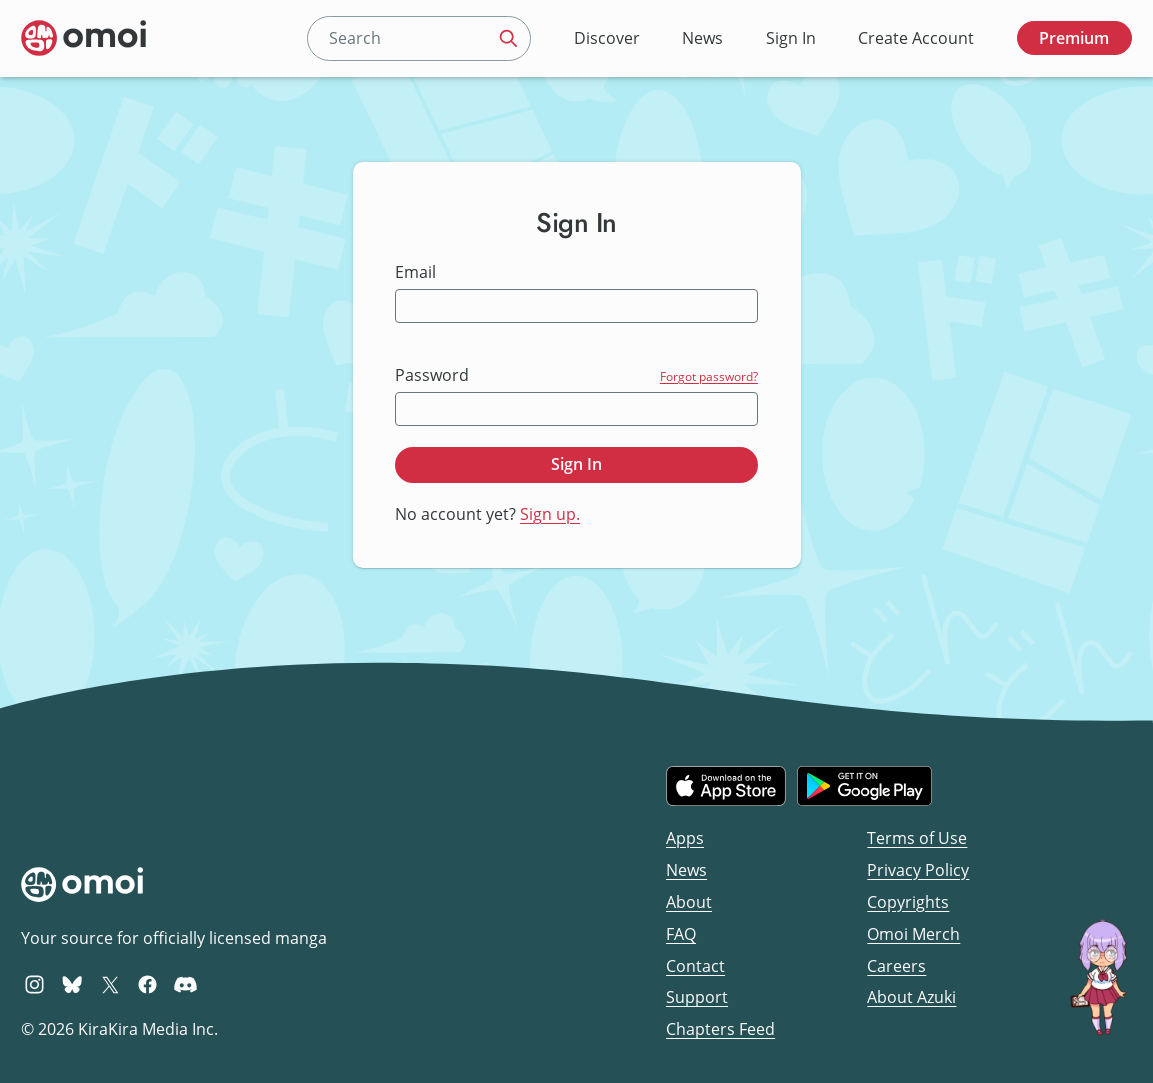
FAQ (681, 934)
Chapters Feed (720, 1029)
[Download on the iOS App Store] (726, 786)
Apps (685, 838)
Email (415, 272)
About (689, 902)
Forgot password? (709, 376)
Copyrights (908, 902)
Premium (1074, 38)
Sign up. (550, 514)
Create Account (916, 38)
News (702, 38)
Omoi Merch (913, 934)
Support (697, 997)
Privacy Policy (918, 870)
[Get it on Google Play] (864, 786)
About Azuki (911, 997)
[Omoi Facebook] (147, 984)
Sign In (791, 38)
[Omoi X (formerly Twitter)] (110, 984)
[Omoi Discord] (185, 984)
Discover (607, 38)
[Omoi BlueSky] (72, 984)
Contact (695, 966)
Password (432, 375)
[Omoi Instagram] (34, 984)
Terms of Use (917, 838)
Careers (896, 966)
